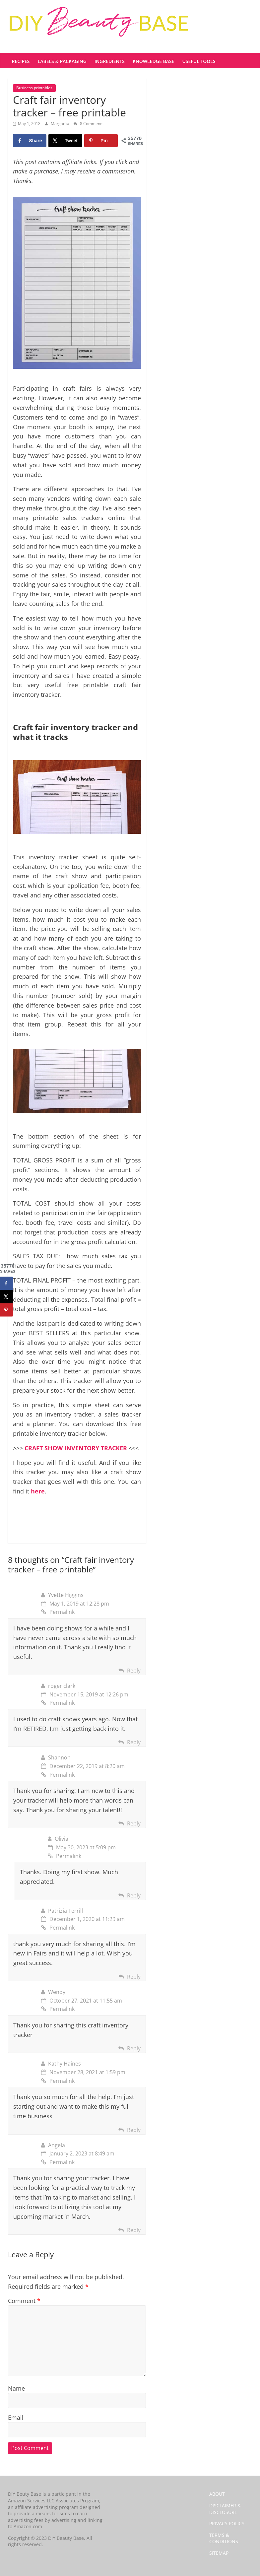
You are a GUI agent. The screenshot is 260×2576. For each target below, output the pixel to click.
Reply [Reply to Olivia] (134, 1895)
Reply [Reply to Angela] (134, 2230)
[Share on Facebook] (29, 140)
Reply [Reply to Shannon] (134, 1823)
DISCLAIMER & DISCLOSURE (225, 2508)
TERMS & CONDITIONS (223, 2538)
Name (16, 2388)
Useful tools (198, 61)
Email (16, 2417)
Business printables (34, 88)
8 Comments (88, 123)
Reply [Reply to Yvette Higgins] (134, 1670)
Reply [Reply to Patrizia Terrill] (134, 1976)
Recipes (21, 61)
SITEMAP (218, 2553)
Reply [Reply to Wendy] (134, 2048)
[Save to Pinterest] (101, 140)
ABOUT (217, 2494)
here (38, 1491)
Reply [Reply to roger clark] (134, 1742)
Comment (24, 2301)
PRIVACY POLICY (226, 2523)
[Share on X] (65, 140)
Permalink (58, 1612)
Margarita (60, 123)
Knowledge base (153, 61)
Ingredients (110, 61)
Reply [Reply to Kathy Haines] (134, 2130)
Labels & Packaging (62, 61)
